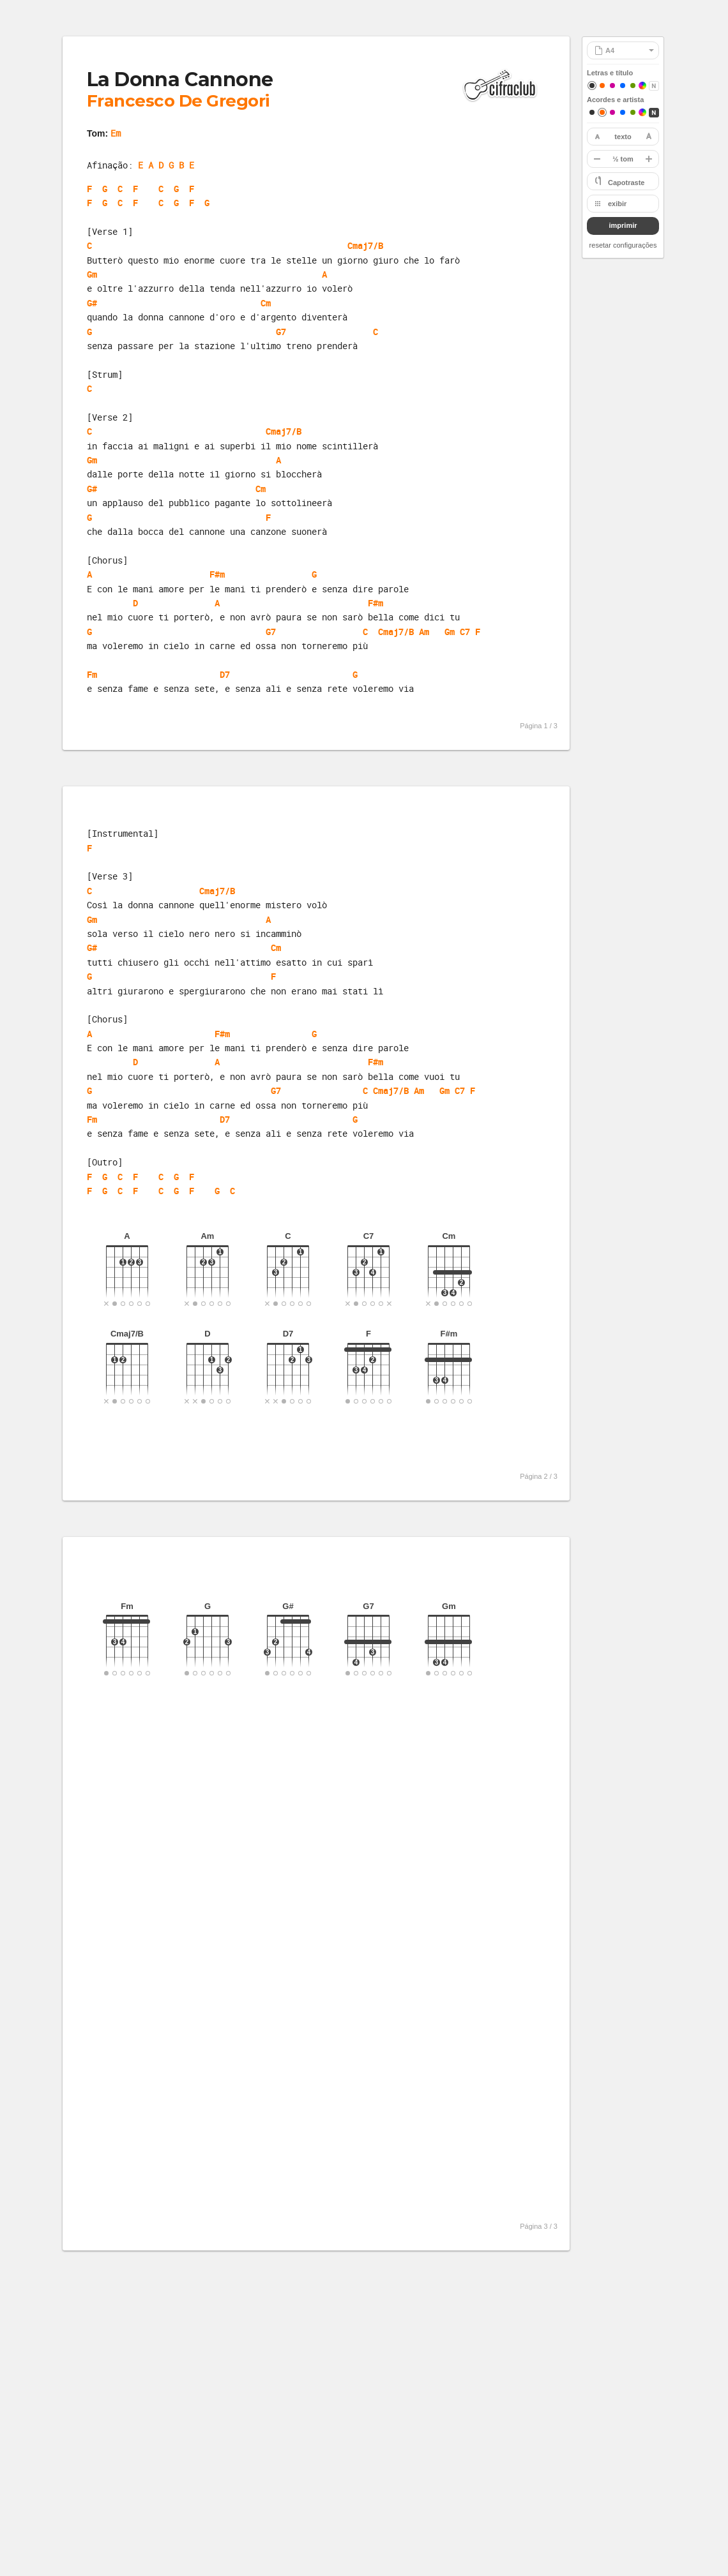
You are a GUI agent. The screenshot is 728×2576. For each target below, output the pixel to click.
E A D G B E (166, 165)
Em (115, 133)
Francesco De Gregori (178, 101)
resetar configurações (623, 245)
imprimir (623, 225)
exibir (617, 203)
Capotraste (626, 182)
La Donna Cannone (180, 79)
